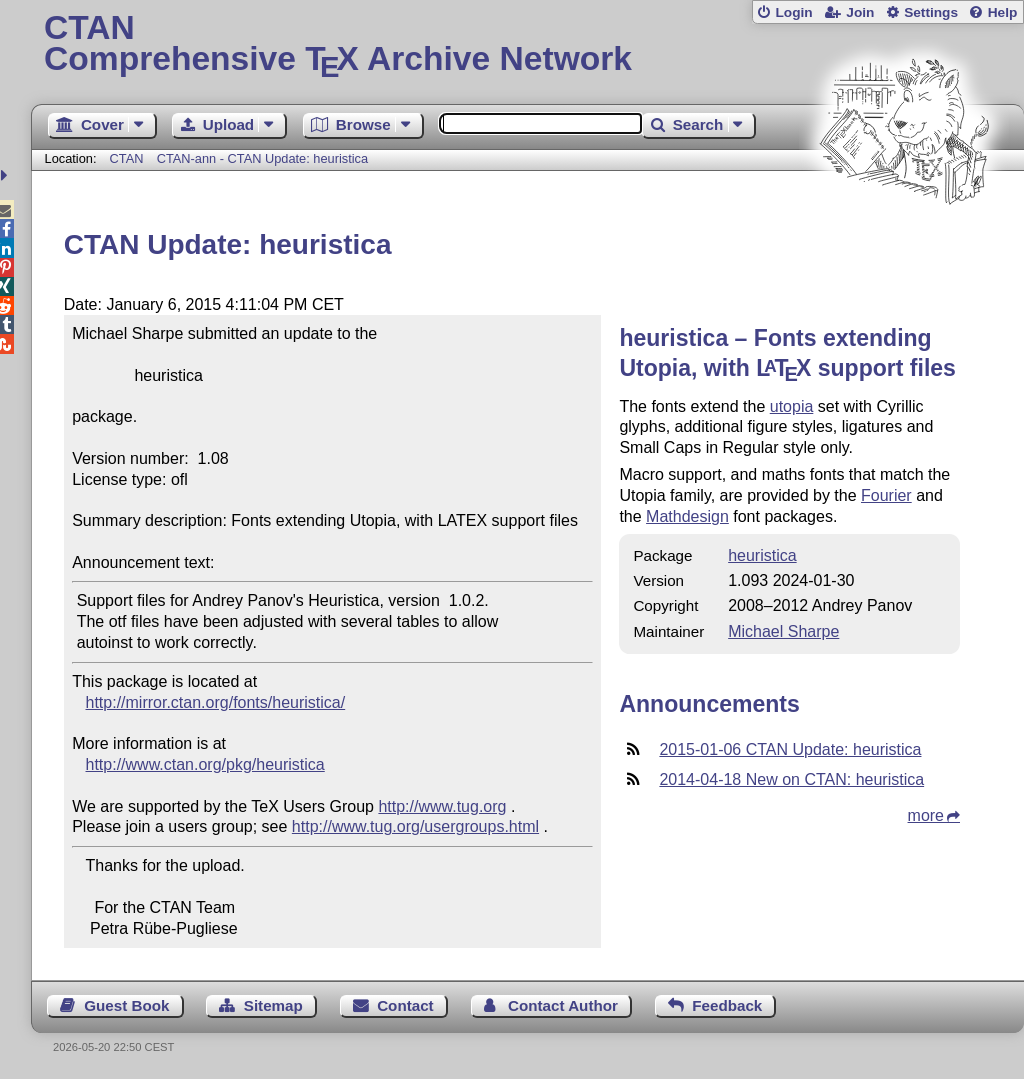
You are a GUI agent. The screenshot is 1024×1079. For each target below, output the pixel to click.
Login (793, 12)
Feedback (727, 1005)
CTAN (127, 158)
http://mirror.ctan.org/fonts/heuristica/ (216, 702)
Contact (405, 1005)
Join (860, 12)
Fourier (886, 495)
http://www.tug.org (442, 806)
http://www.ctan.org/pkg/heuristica (205, 764)
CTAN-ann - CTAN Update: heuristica (262, 158)
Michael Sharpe (783, 631)
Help (1003, 12)
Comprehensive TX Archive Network (527, 45)
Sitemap (273, 1005)
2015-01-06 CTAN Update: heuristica (790, 749)
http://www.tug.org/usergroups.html (415, 826)
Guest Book (126, 1005)
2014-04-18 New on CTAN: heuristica (791, 779)
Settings (931, 12)
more (926, 815)
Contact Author (563, 1005)
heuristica (762, 555)
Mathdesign (687, 516)
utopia (792, 406)
